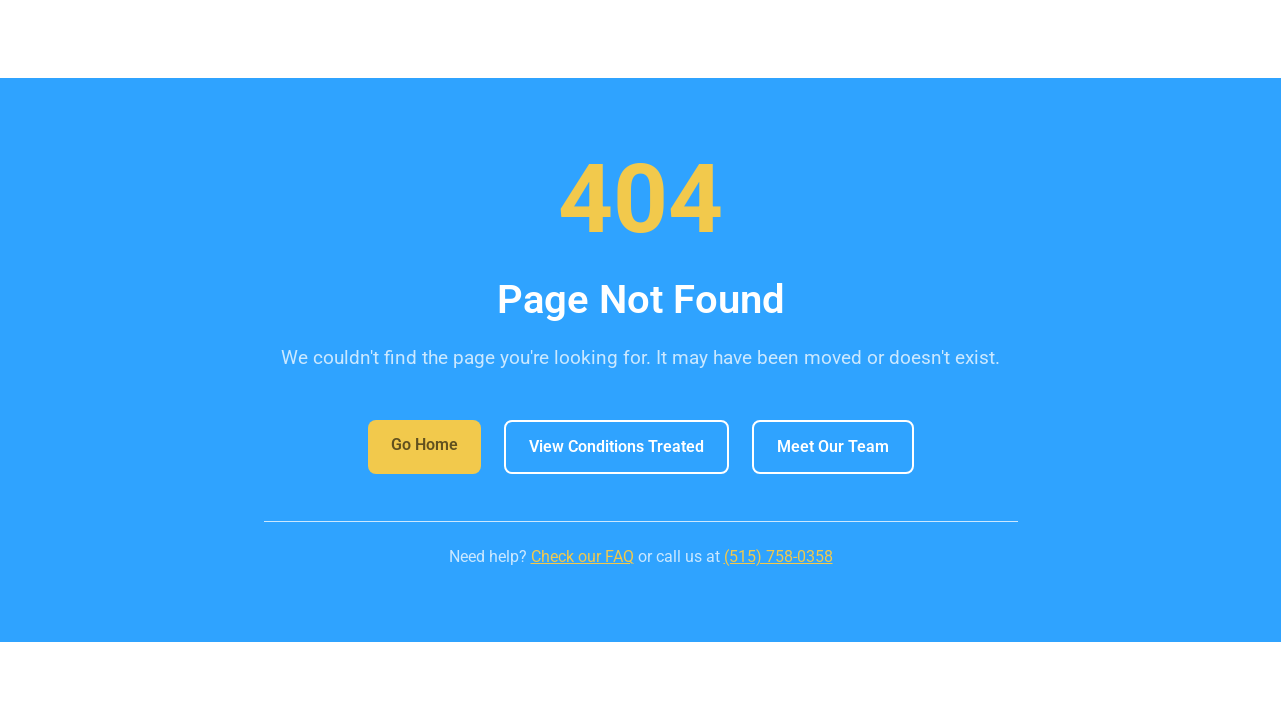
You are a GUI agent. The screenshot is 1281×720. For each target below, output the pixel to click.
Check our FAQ (582, 556)
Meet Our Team (833, 446)
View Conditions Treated (616, 446)
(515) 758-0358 (778, 556)
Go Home (424, 444)
